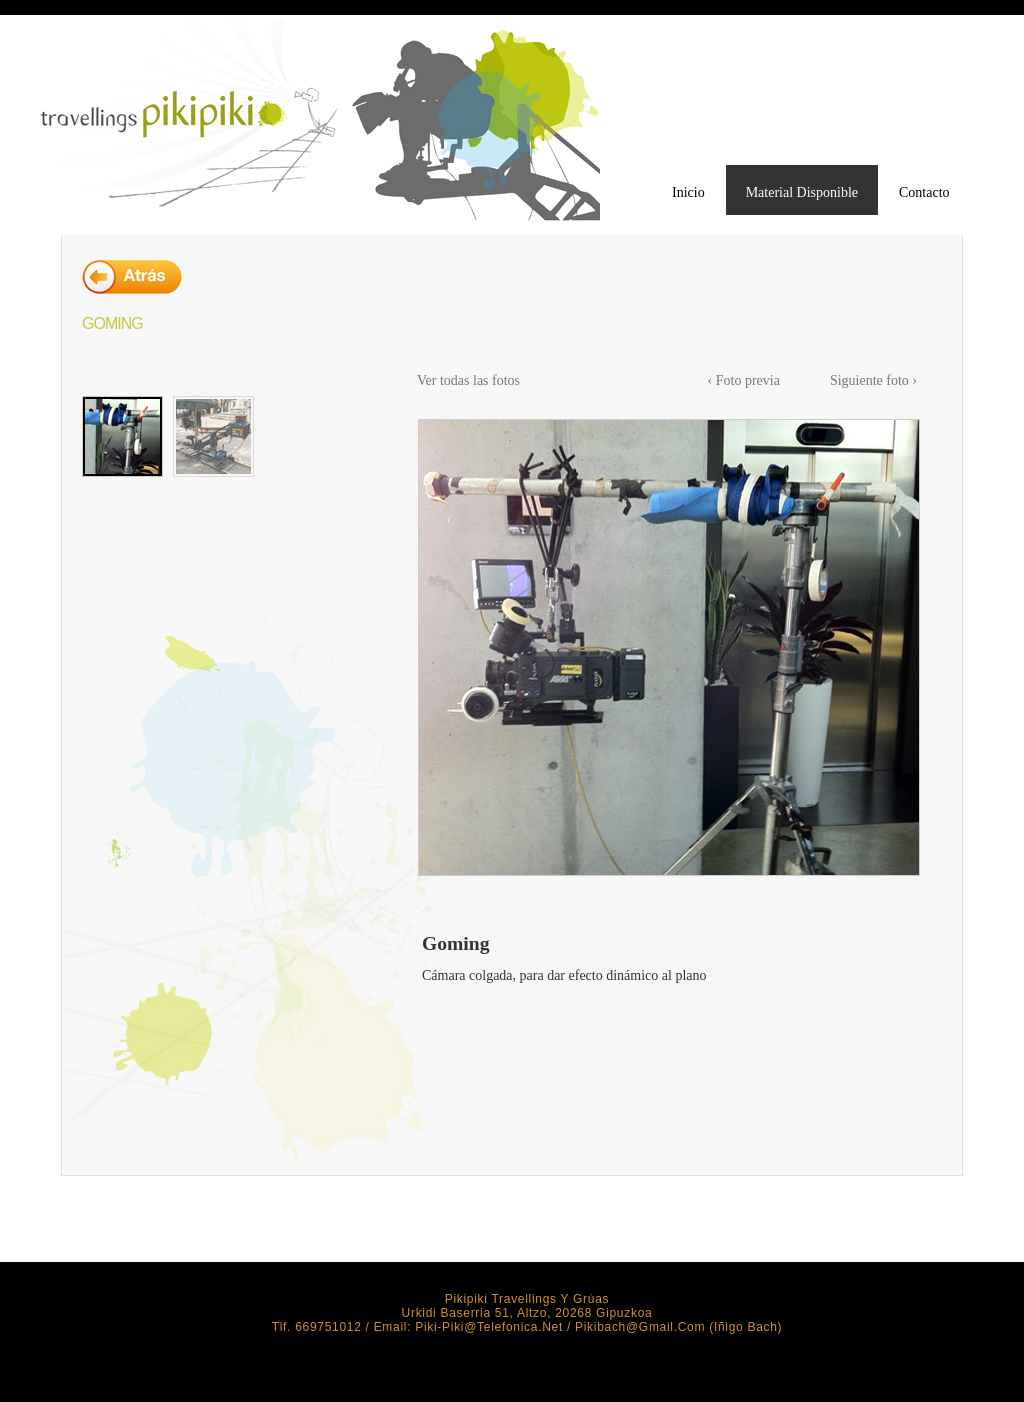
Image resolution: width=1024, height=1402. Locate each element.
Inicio (688, 192)
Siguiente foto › (873, 380)
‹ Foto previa (744, 380)
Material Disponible (802, 192)
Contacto (924, 192)
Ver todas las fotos (468, 380)
